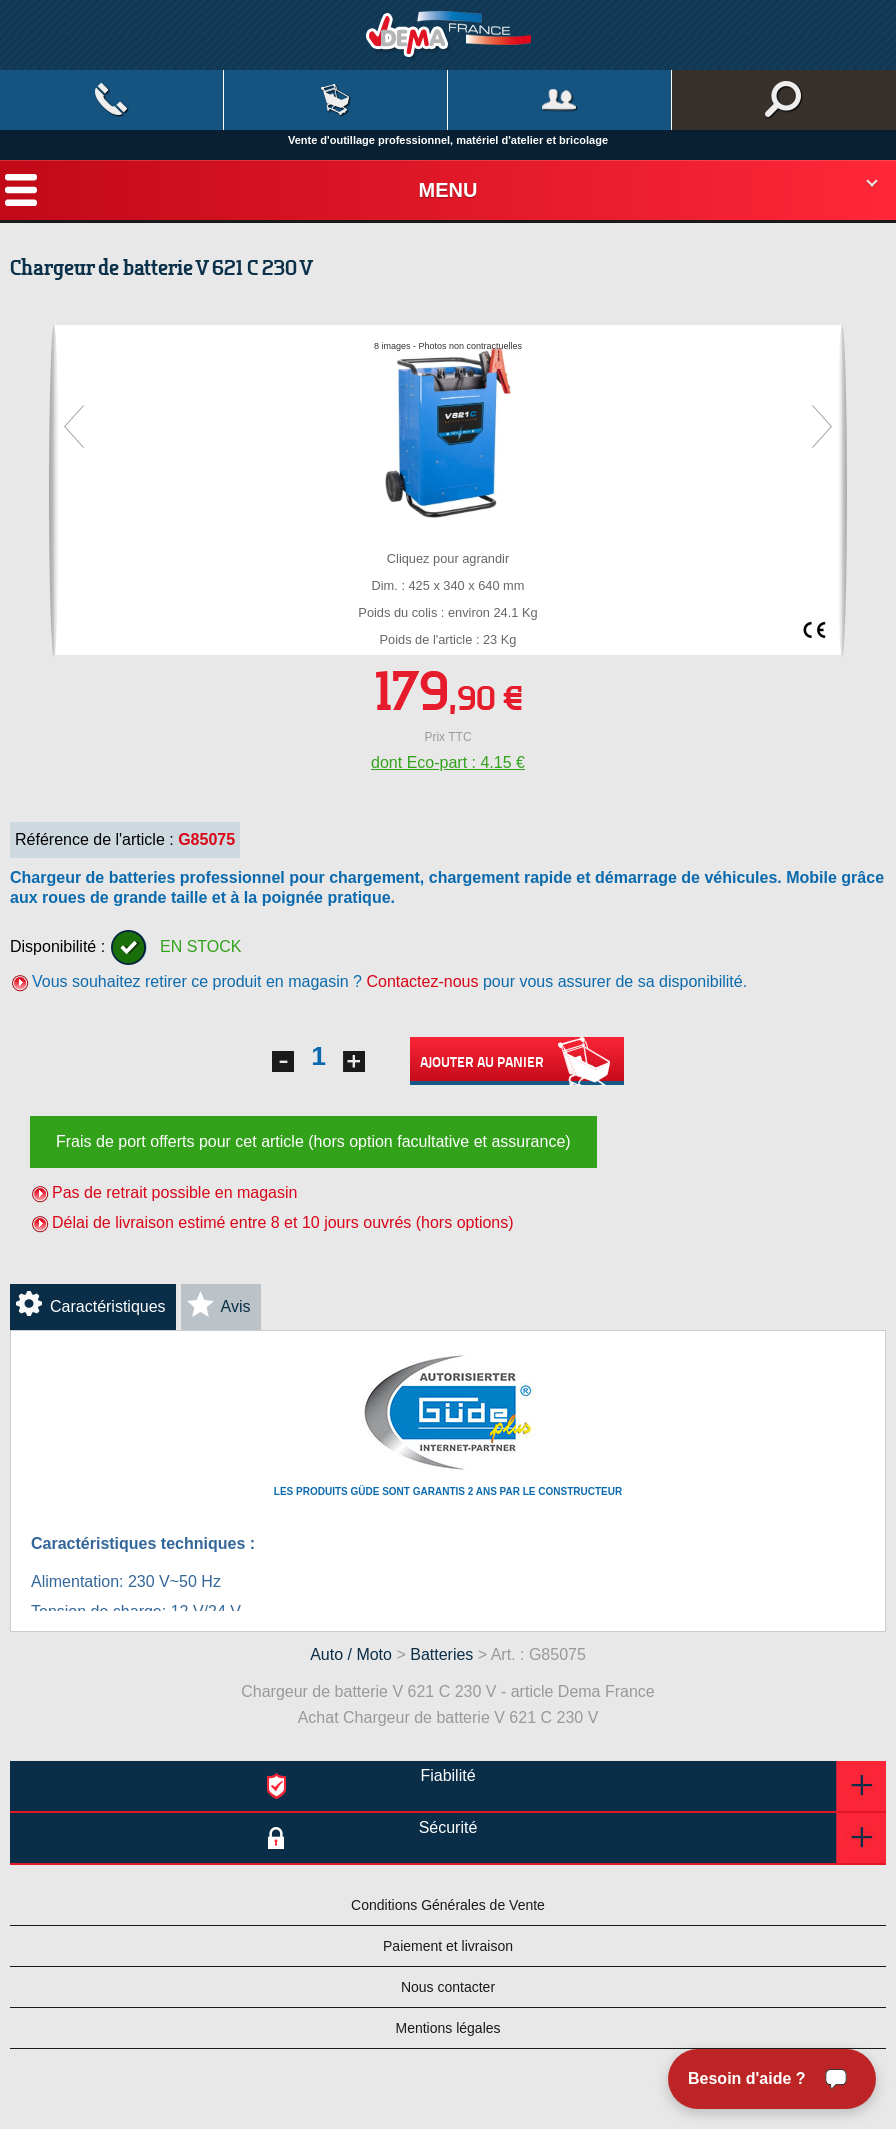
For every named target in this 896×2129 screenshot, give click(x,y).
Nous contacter (448, 1987)
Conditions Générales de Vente (448, 1905)
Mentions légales (447, 2028)
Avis (236, 1306)
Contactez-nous (422, 981)
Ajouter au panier (517, 1061)
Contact (111, 100)
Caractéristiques (108, 1306)
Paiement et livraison (448, 1946)
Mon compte (559, 100)
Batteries (441, 1654)
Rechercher (784, 100)
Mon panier (335, 100)
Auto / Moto (351, 1654)
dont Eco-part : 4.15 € (448, 762)
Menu (448, 190)
